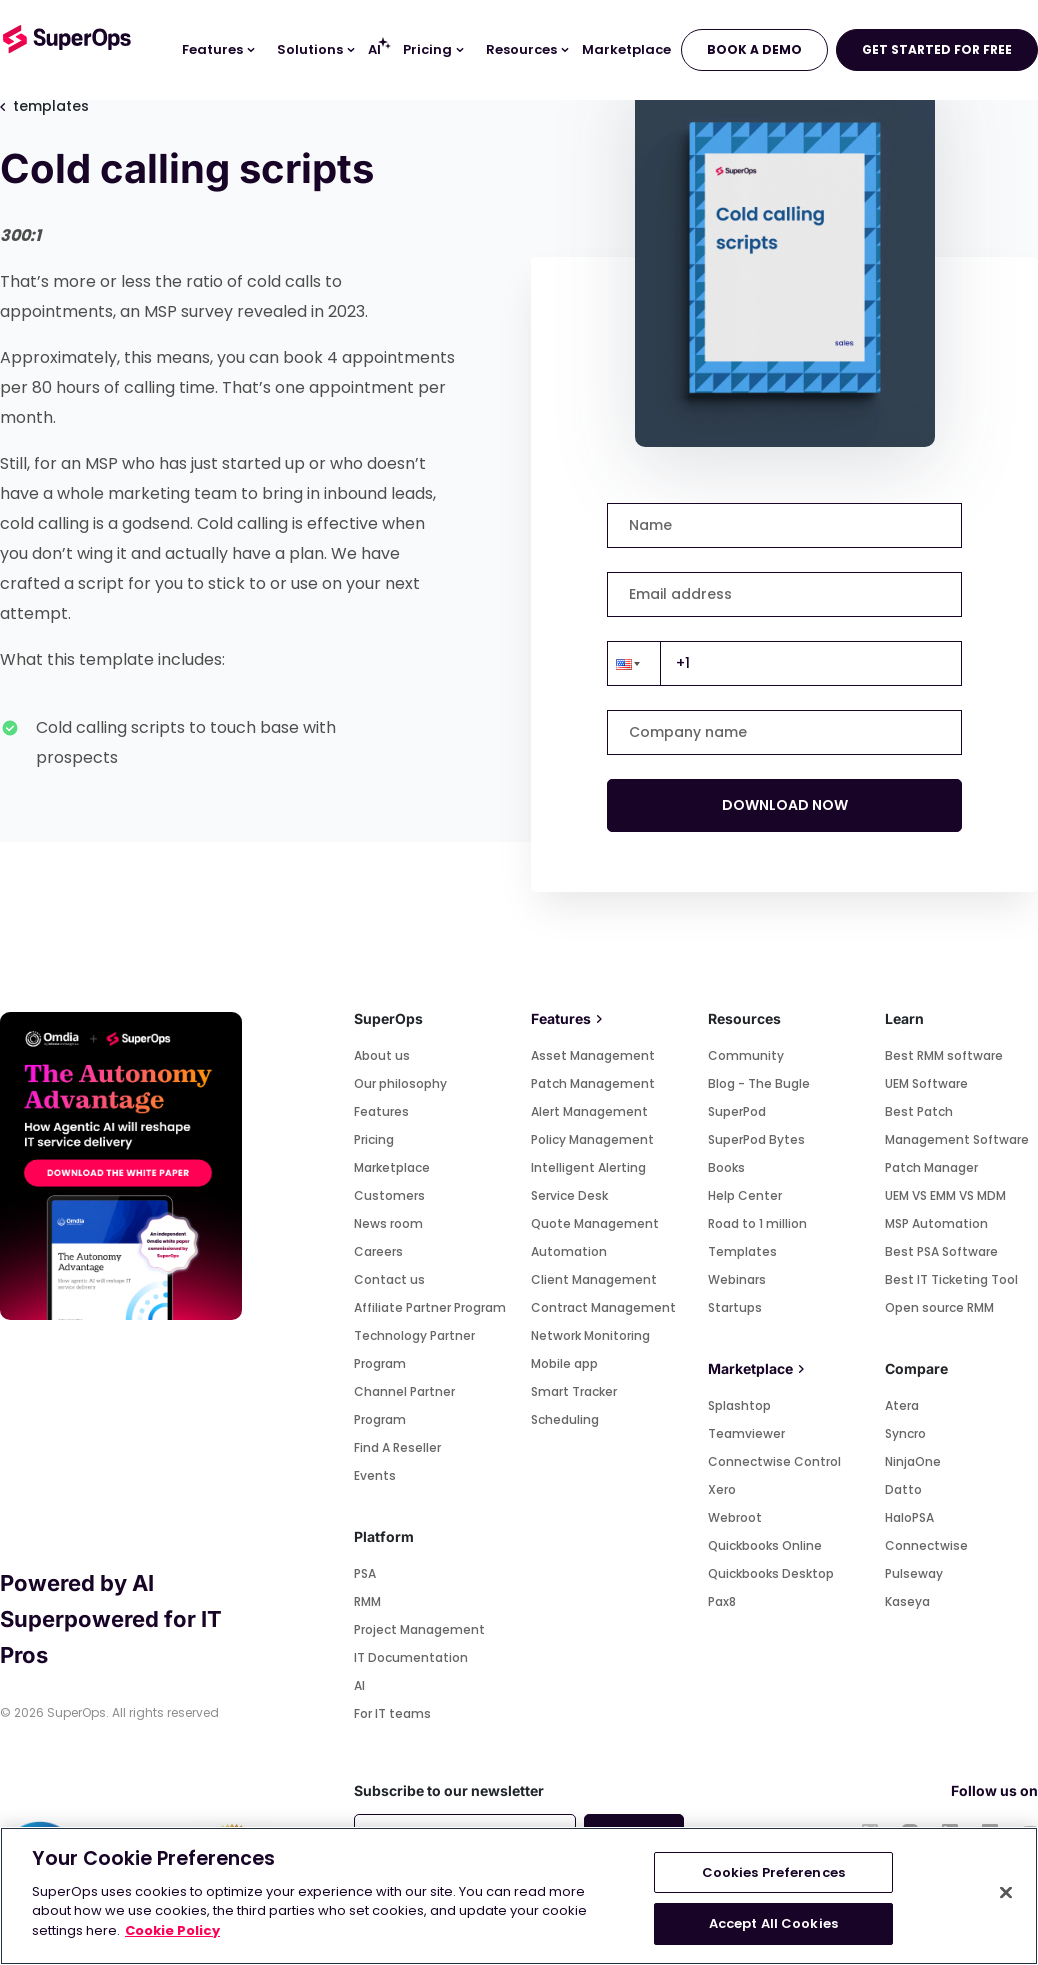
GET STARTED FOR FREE (937, 49)
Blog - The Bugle (759, 1083)
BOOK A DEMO (754, 49)
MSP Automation (936, 1223)
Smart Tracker (574, 1391)
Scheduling (565, 1419)
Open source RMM (939, 1307)
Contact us (389, 1279)
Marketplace (392, 1167)
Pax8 (722, 1601)
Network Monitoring (590, 1335)
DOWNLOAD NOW (785, 805)
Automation (569, 1251)
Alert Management (589, 1111)
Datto (903, 1489)
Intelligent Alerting (588, 1167)
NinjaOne (913, 1461)
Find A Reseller (397, 1447)
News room (388, 1223)
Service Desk (569, 1195)
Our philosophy (400, 1083)
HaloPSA (909, 1517)
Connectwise (926, 1545)
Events (375, 1475)
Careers (378, 1251)
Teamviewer (746, 1433)
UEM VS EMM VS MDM (945, 1195)
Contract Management (603, 1307)
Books (726, 1167)
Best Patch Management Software (957, 1125)
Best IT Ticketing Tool (951, 1279)
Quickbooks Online (765, 1545)
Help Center (745, 1195)
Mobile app (564, 1363)
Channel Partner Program (404, 1405)
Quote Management (595, 1223)
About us (382, 1055)
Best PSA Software (941, 1251)
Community (746, 1055)
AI (359, 1685)
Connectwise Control (774, 1461)
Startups (735, 1307)
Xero (722, 1489)
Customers (389, 1195)
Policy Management (592, 1139)
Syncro (905, 1433)
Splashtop (739, 1405)
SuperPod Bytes (756, 1139)
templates (44, 106)
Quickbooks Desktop (771, 1573)
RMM (367, 1601)
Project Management (419, 1629)
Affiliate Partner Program (430, 1307)
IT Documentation (411, 1657)
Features (381, 1111)
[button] (634, 663)
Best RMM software (944, 1055)
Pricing (374, 1139)
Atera (902, 1405)
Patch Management (593, 1083)
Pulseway (914, 1573)
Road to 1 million (757, 1223)
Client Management (594, 1279)
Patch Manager (931, 1167)
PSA (365, 1573)
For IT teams (392, 1713)
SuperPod (737, 1111)
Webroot (735, 1517)
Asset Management (593, 1055)
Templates (742, 1251)
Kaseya (907, 1601)
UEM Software (926, 1083)
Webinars (737, 1279)
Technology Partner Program (414, 1349)
